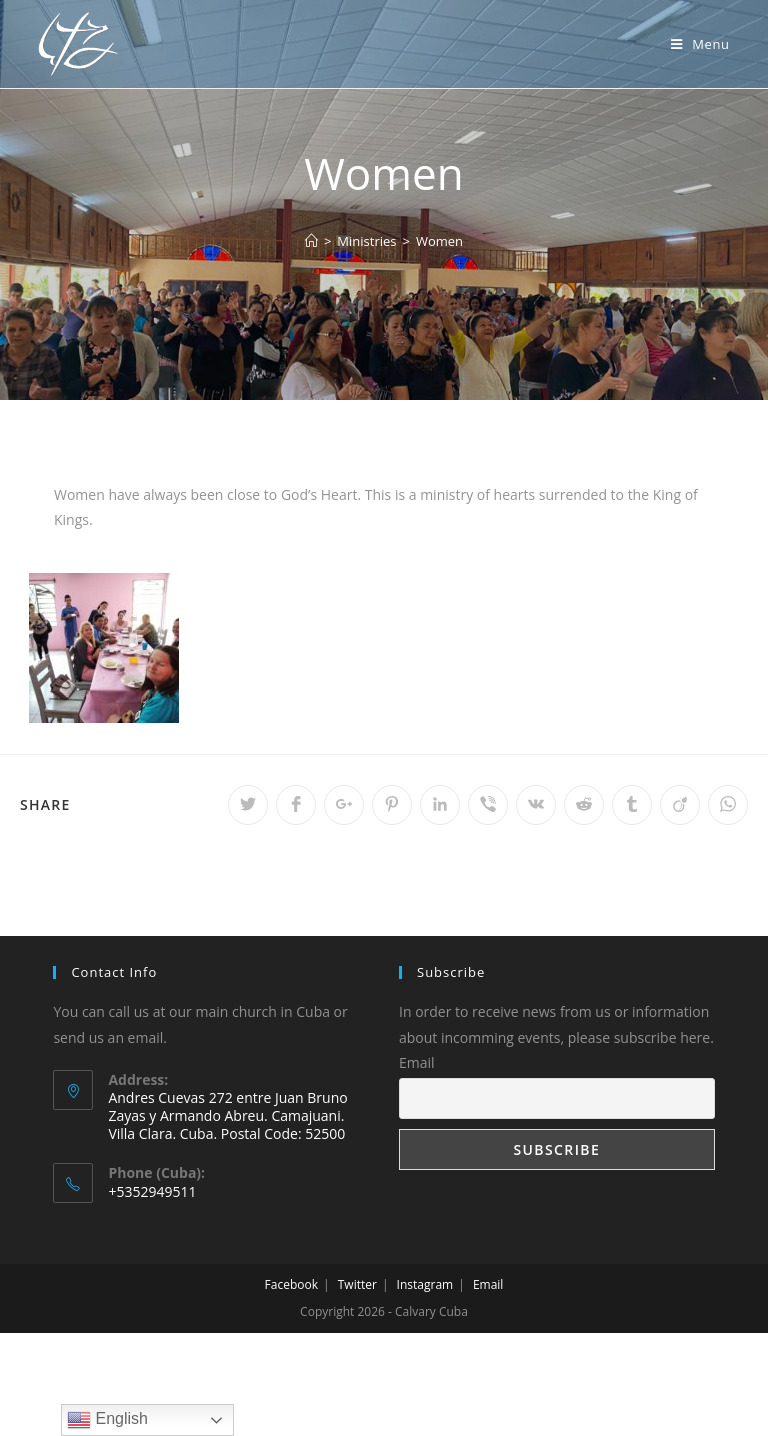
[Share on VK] (536, 805)
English (107, 1420)
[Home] (311, 241)
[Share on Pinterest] (392, 805)
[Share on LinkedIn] (440, 805)
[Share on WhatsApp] (728, 805)
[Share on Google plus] (344, 805)
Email (417, 1062)
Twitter (357, 1284)
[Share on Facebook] (296, 805)
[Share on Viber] (488, 805)
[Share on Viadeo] (680, 805)
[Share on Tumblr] (632, 805)
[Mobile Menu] (700, 44)
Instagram (425, 1284)
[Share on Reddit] (584, 805)
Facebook (291, 1284)
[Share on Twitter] (248, 805)
